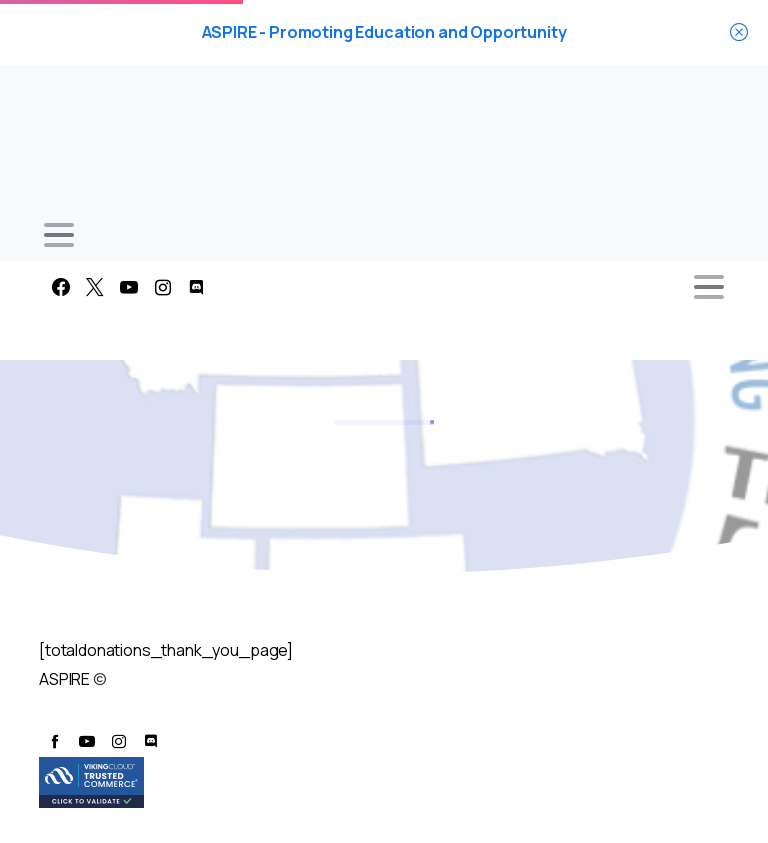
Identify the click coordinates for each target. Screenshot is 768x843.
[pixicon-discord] (151, 741)
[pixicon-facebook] (55, 741)
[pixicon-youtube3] (87, 741)
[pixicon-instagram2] (119, 741)
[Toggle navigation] (59, 235)
